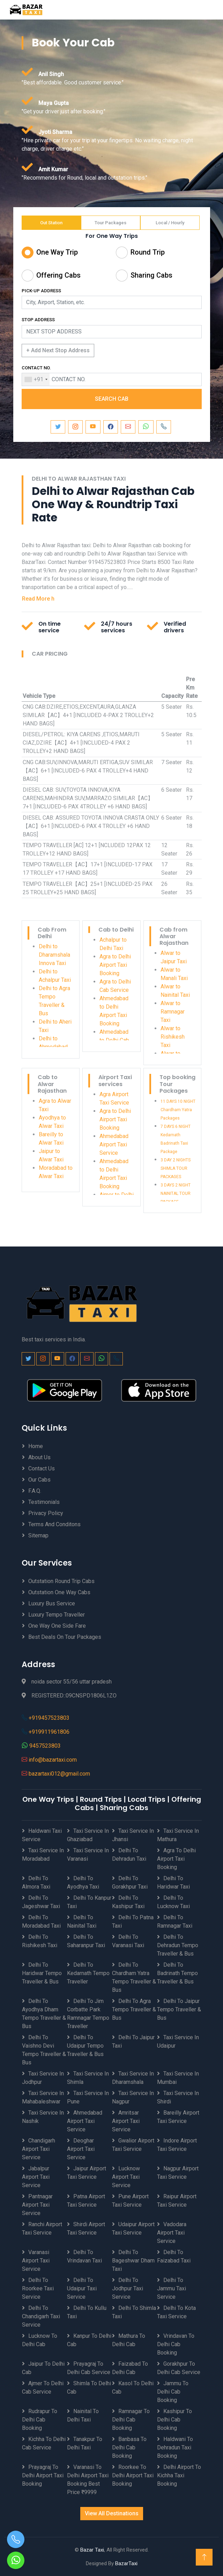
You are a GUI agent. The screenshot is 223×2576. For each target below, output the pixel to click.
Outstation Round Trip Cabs (61, 1581)
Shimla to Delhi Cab (89, 2387)
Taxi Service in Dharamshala (133, 2077)
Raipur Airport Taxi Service (176, 2200)
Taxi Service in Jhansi (133, 1835)
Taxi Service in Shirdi (178, 2097)
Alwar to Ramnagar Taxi (173, 1011)
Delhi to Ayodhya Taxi (83, 1882)
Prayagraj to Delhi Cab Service (88, 2367)
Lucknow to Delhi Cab (39, 2340)
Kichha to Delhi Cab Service (44, 2443)
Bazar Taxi (92, 2550)
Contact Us (41, 1468)
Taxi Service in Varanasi (88, 1854)
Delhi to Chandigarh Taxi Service (41, 2316)
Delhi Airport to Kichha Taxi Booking (179, 2475)
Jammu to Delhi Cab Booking (172, 2391)
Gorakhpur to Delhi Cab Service (178, 2367)
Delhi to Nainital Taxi (81, 1921)
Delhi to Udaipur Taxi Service (82, 2288)
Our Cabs (39, 1479)
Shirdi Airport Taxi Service (86, 2228)
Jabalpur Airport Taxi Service (36, 2177)
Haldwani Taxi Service (42, 1835)
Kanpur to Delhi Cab (89, 2340)
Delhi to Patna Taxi (133, 1921)
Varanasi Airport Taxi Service (36, 2260)
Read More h (38, 598)
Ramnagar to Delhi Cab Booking (131, 2419)
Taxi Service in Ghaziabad (88, 1835)
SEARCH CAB (111, 399)
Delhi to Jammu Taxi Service (171, 2288)
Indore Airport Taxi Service (177, 2144)
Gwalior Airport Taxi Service (133, 2144)
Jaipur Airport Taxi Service (86, 2172)
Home (35, 1446)
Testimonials (44, 1502)
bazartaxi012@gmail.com (59, 1773)
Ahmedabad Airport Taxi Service (113, 1144)
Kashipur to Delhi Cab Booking (174, 2419)
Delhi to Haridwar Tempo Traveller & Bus (42, 1973)
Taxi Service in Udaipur (178, 2041)
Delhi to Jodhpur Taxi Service (127, 2288)
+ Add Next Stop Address (58, 350)
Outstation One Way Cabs (59, 1592)
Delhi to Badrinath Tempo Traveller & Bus (177, 1973)
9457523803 (45, 1745)
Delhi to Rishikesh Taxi (39, 1941)
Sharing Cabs (151, 275)
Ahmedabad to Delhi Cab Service (114, 1040)
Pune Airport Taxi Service (130, 2200)
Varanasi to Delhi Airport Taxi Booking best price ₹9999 (88, 2479)
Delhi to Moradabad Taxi (41, 1921)
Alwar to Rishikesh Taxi (173, 1036)
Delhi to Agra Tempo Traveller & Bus (134, 2009)
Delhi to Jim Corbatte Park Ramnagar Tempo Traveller (88, 2013)
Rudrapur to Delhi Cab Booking (39, 2419)
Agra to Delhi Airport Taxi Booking (115, 965)
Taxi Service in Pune (88, 2097)
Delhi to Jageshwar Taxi (41, 1902)
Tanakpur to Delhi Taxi (84, 2443)
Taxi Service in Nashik (43, 2116)
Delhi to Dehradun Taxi (129, 1854)
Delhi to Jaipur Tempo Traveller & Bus (179, 2009)
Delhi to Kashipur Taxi (128, 1902)
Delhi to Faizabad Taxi (174, 2256)
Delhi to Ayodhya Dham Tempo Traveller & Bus (44, 2013)
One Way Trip (57, 252)
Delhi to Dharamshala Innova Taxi (54, 954)
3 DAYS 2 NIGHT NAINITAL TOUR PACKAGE (176, 1193)
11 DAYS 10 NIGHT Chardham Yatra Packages (178, 1110)
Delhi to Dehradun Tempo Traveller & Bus (177, 1945)
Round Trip (148, 252)
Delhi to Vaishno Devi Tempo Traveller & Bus (44, 2050)
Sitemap (38, 1535)
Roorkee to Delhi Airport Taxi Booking (133, 2475)
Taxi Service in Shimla (88, 2077)
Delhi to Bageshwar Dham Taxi (133, 2260)
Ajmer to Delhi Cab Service (43, 2387)
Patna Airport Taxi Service (86, 2200)
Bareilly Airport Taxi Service (178, 2116)
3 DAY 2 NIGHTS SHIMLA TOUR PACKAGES (176, 1168)
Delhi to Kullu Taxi (86, 2312)
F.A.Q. (34, 1490)
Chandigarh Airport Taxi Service (38, 2149)
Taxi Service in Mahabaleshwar (43, 2097)
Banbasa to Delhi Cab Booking (129, 2447)
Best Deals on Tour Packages (64, 1637)
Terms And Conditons (54, 1524)
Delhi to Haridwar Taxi (173, 1882)
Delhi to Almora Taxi (36, 1882)
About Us (39, 1457)
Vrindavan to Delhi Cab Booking (175, 2344)
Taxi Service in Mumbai (178, 2077)
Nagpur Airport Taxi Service (178, 2172)
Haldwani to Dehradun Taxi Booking (175, 2447)
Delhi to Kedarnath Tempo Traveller (88, 1973)
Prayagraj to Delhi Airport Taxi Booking (43, 2475)
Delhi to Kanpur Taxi (89, 1902)
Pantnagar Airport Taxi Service (37, 2204)
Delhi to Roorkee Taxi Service (38, 2288)
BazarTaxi (126, 2563)
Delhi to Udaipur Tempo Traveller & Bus (85, 2045)
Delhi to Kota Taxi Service (176, 2312)
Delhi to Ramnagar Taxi (174, 1921)
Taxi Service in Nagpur (133, 2097)
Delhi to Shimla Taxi (134, 2312)
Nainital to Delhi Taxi (83, 2415)
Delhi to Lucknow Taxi (173, 1902)
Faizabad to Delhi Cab (130, 2367)
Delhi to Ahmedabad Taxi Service (53, 1047)
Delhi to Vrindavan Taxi (84, 2256)
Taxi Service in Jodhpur (43, 2077)
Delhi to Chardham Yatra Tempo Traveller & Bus (134, 1977)
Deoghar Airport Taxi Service (81, 2149)
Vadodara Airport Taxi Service (171, 2232)
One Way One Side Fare (57, 1625)
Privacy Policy (45, 1513)
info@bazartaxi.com (53, 1759)
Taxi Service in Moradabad (43, 1854)
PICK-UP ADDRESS (41, 290)
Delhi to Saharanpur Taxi (86, 1941)
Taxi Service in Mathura (178, 1835)
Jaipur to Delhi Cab (43, 2367)
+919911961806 (49, 1731)
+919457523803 (49, 1718)
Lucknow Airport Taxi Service (126, 2177)
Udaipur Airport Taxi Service (133, 2228)
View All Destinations (112, 2513)
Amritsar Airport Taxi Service (126, 2121)
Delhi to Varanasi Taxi (128, 1941)
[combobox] (36, 379)
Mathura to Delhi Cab (128, 2340)
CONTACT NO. (36, 367)
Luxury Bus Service (51, 1603)
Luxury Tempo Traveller (56, 1614)
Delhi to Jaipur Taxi (133, 2041)
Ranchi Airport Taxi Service (42, 2228)
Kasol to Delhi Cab (133, 2387)
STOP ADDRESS (38, 319)
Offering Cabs (58, 275)
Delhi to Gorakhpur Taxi (130, 1882)
